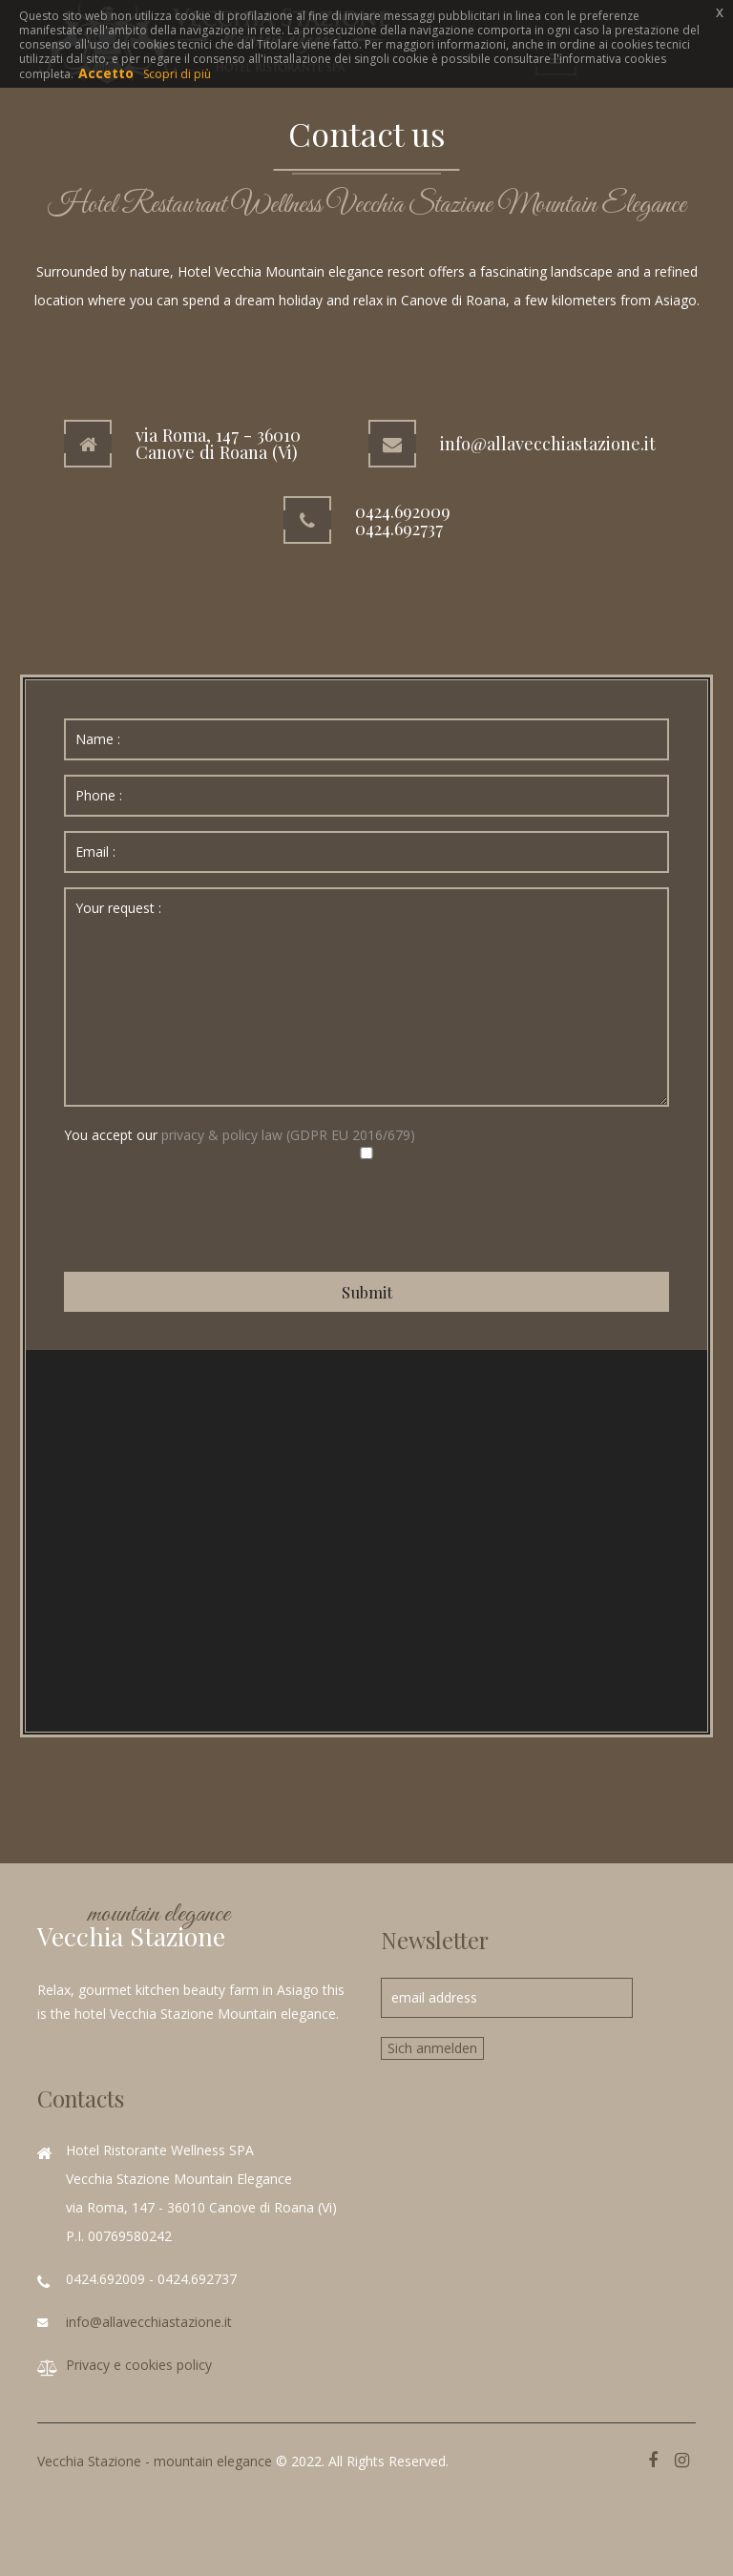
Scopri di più (177, 74)
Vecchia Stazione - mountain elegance (154, 2461)
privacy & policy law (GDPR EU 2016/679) (288, 1135)
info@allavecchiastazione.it (149, 2322)
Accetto (106, 73)
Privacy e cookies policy (139, 2365)
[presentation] (209, 1215)
